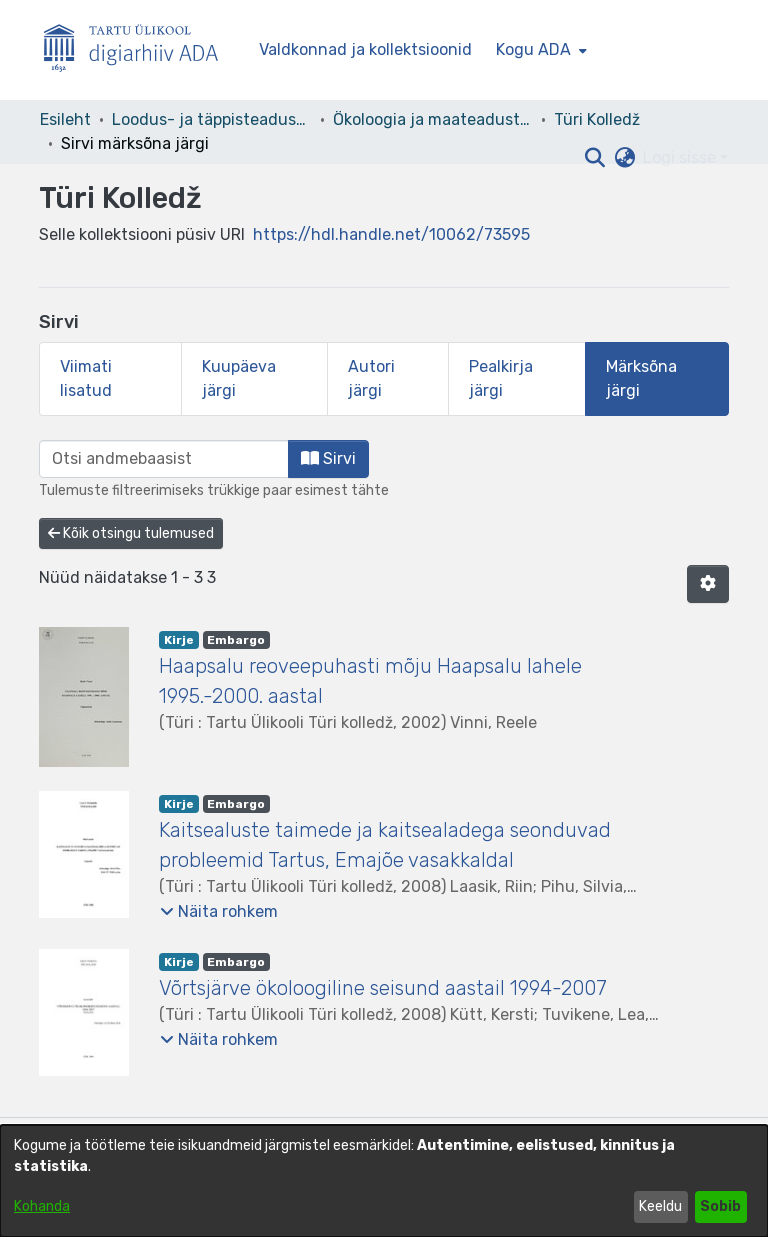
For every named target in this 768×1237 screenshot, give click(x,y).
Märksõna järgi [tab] (641, 378)
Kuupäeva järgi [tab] (239, 378)
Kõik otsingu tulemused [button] (131, 533)
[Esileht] (139, 50)
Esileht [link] (65, 119)
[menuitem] (539, 50)
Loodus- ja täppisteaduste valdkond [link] (212, 119)
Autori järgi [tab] (371, 378)
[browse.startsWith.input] (164, 459)
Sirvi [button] (328, 458)
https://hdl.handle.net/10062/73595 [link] (391, 234)
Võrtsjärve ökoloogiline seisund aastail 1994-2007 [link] (383, 988)
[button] (594, 158)
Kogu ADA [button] (533, 49)
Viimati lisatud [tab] (86, 378)
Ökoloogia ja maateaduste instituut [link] (433, 119)
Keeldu (660, 1206)
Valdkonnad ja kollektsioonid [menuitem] (365, 49)
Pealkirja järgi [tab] (501, 378)
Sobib (720, 1206)
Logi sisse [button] (681, 157)
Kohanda (42, 1206)
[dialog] (384, 1181)
